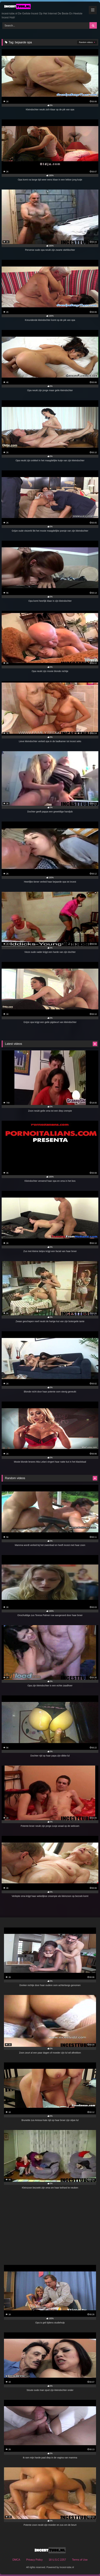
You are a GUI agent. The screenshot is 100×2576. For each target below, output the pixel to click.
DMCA (16, 2559)
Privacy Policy (34, 2559)
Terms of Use (79, 2559)
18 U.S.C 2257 (57, 2559)
